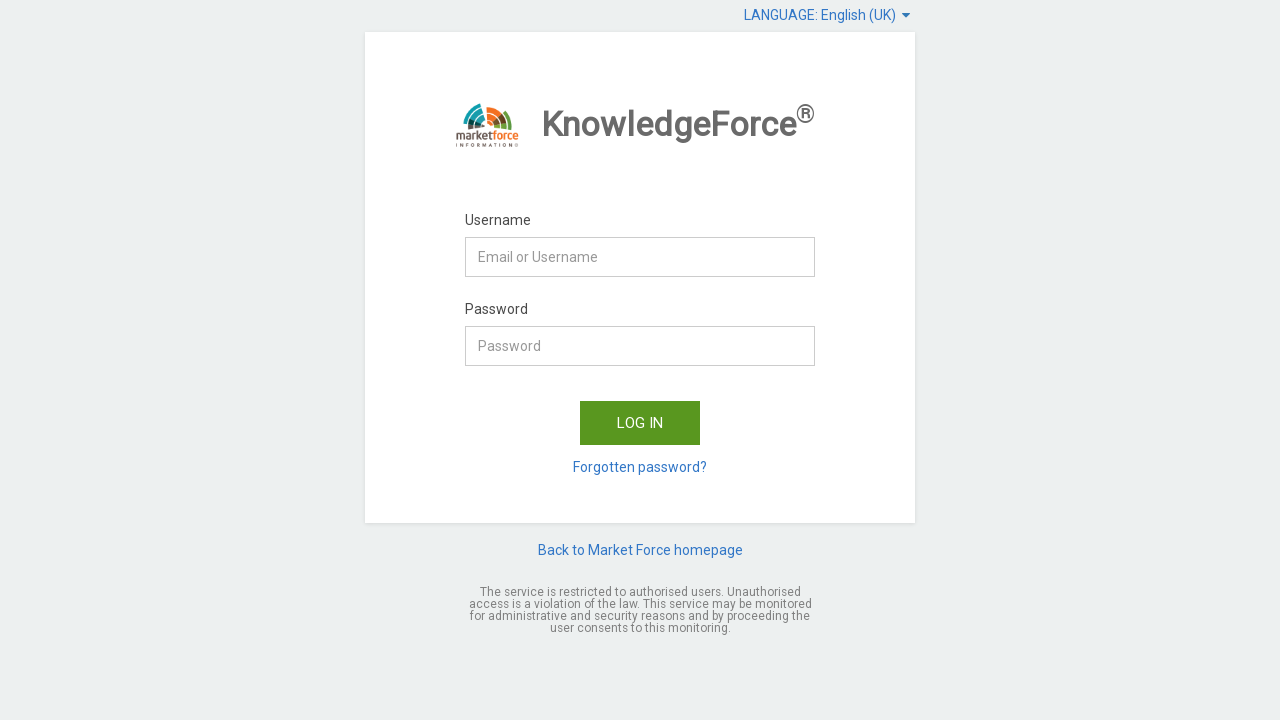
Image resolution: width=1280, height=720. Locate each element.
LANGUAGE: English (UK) (827, 15)
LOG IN (640, 423)
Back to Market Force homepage (640, 550)
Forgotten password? (640, 467)
